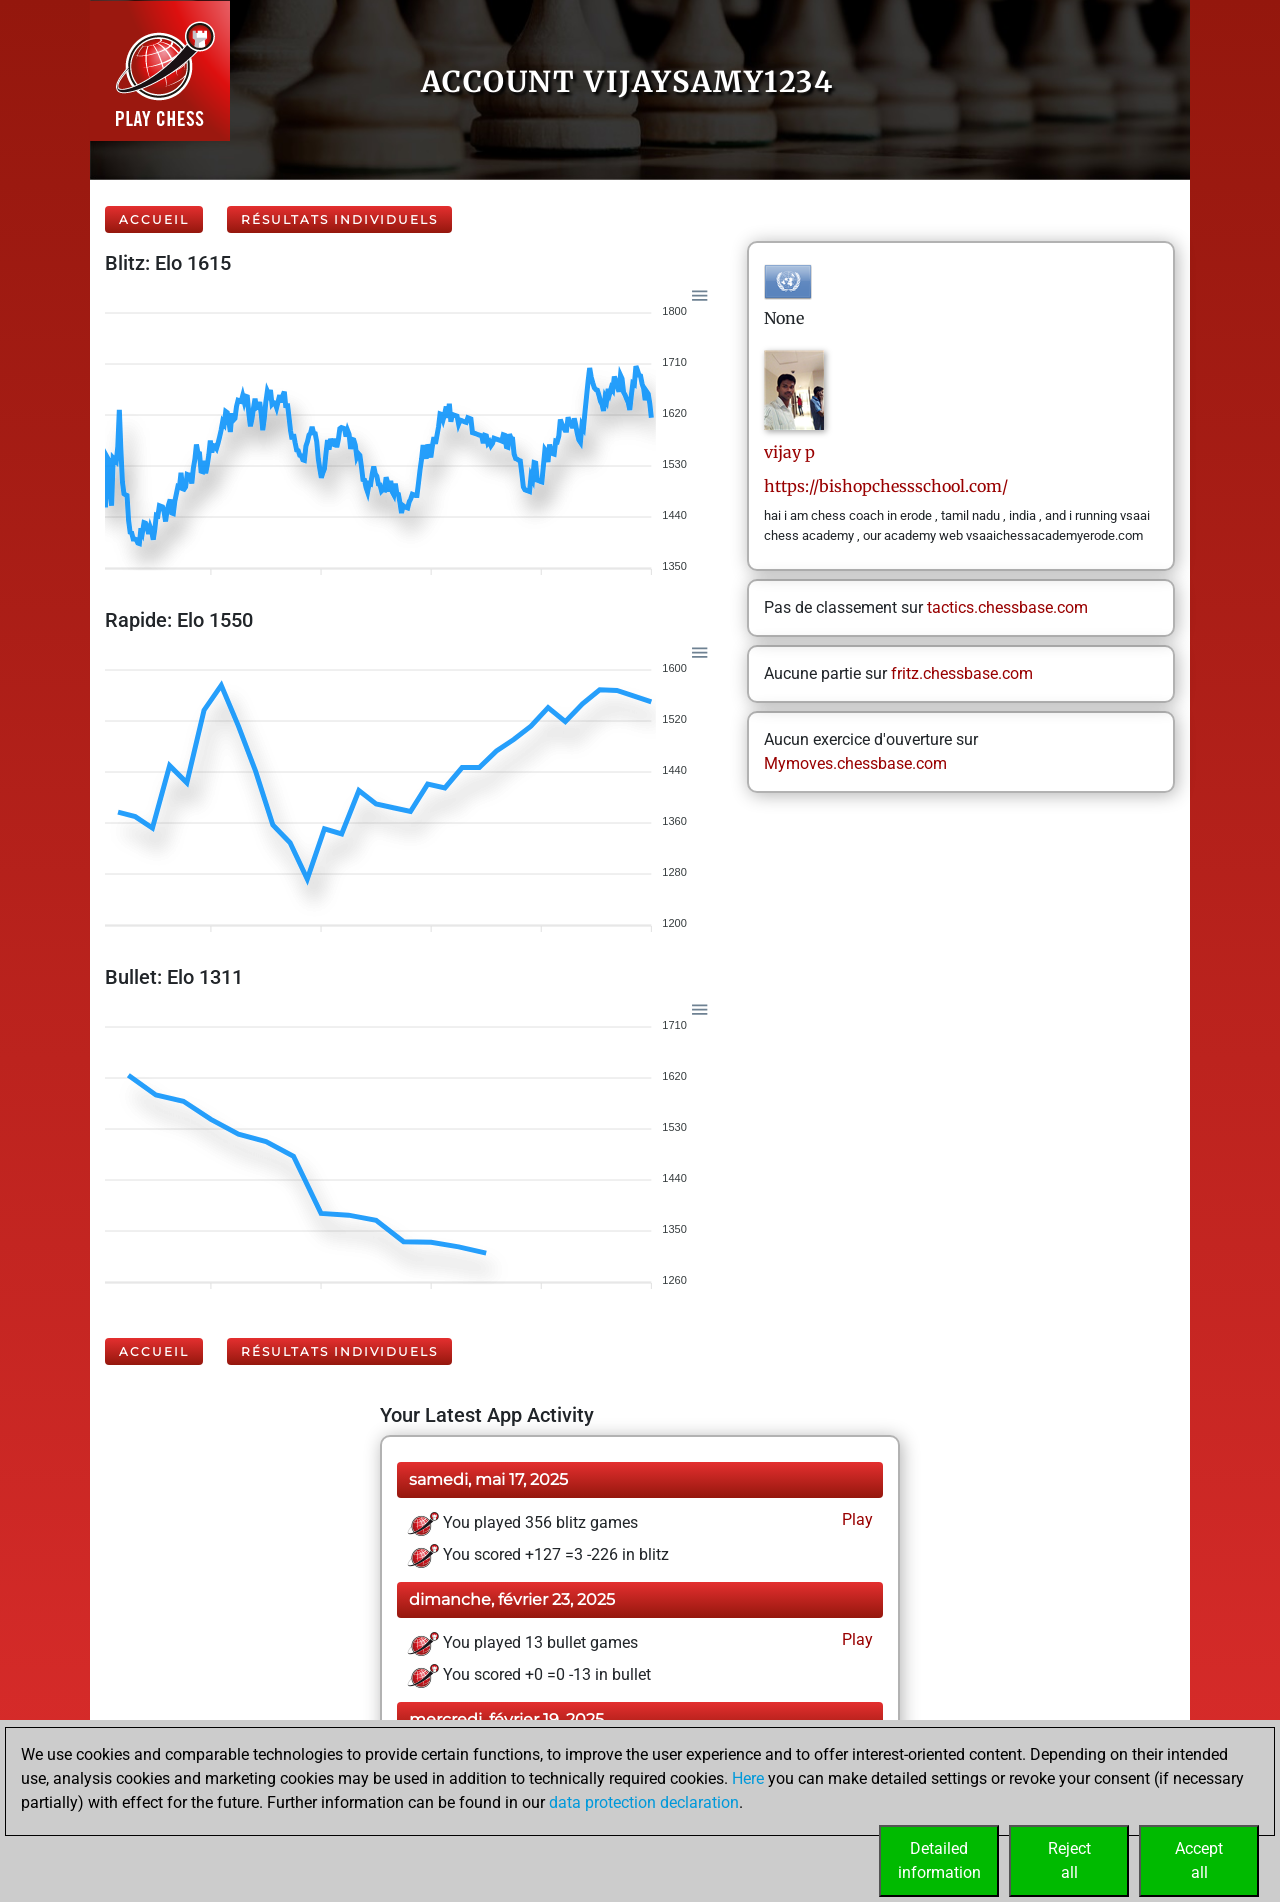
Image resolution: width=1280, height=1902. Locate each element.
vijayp (789, 452)
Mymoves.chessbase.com (855, 763)
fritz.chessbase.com (962, 673)
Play (855, 1519)
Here (748, 1778)
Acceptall (1199, 1860)
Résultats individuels (339, 219)
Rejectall (1069, 1860)
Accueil (154, 219)
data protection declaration (644, 1802)
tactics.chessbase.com (1007, 607)
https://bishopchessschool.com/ (886, 486)
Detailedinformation (939, 1860)
